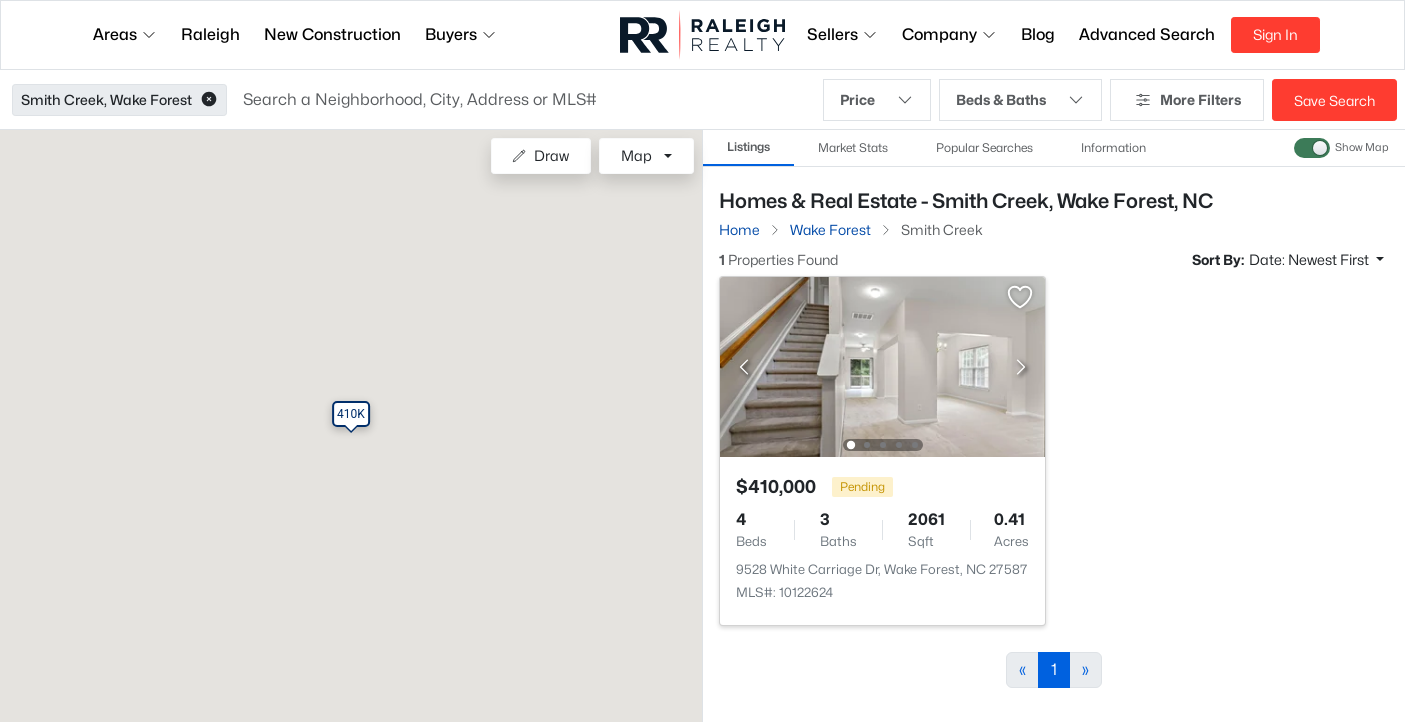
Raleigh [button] (210, 34)
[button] (209, 100)
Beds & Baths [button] (1020, 100)
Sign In (1275, 34)
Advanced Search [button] (1147, 34)
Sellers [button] (842, 34)
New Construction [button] (332, 34)
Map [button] (636, 155)
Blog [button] (1038, 34)
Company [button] (949, 34)
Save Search (1334, 100)
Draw (540, 155)
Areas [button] (125, 34)
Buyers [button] (461, 34)
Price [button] (877, 100)
